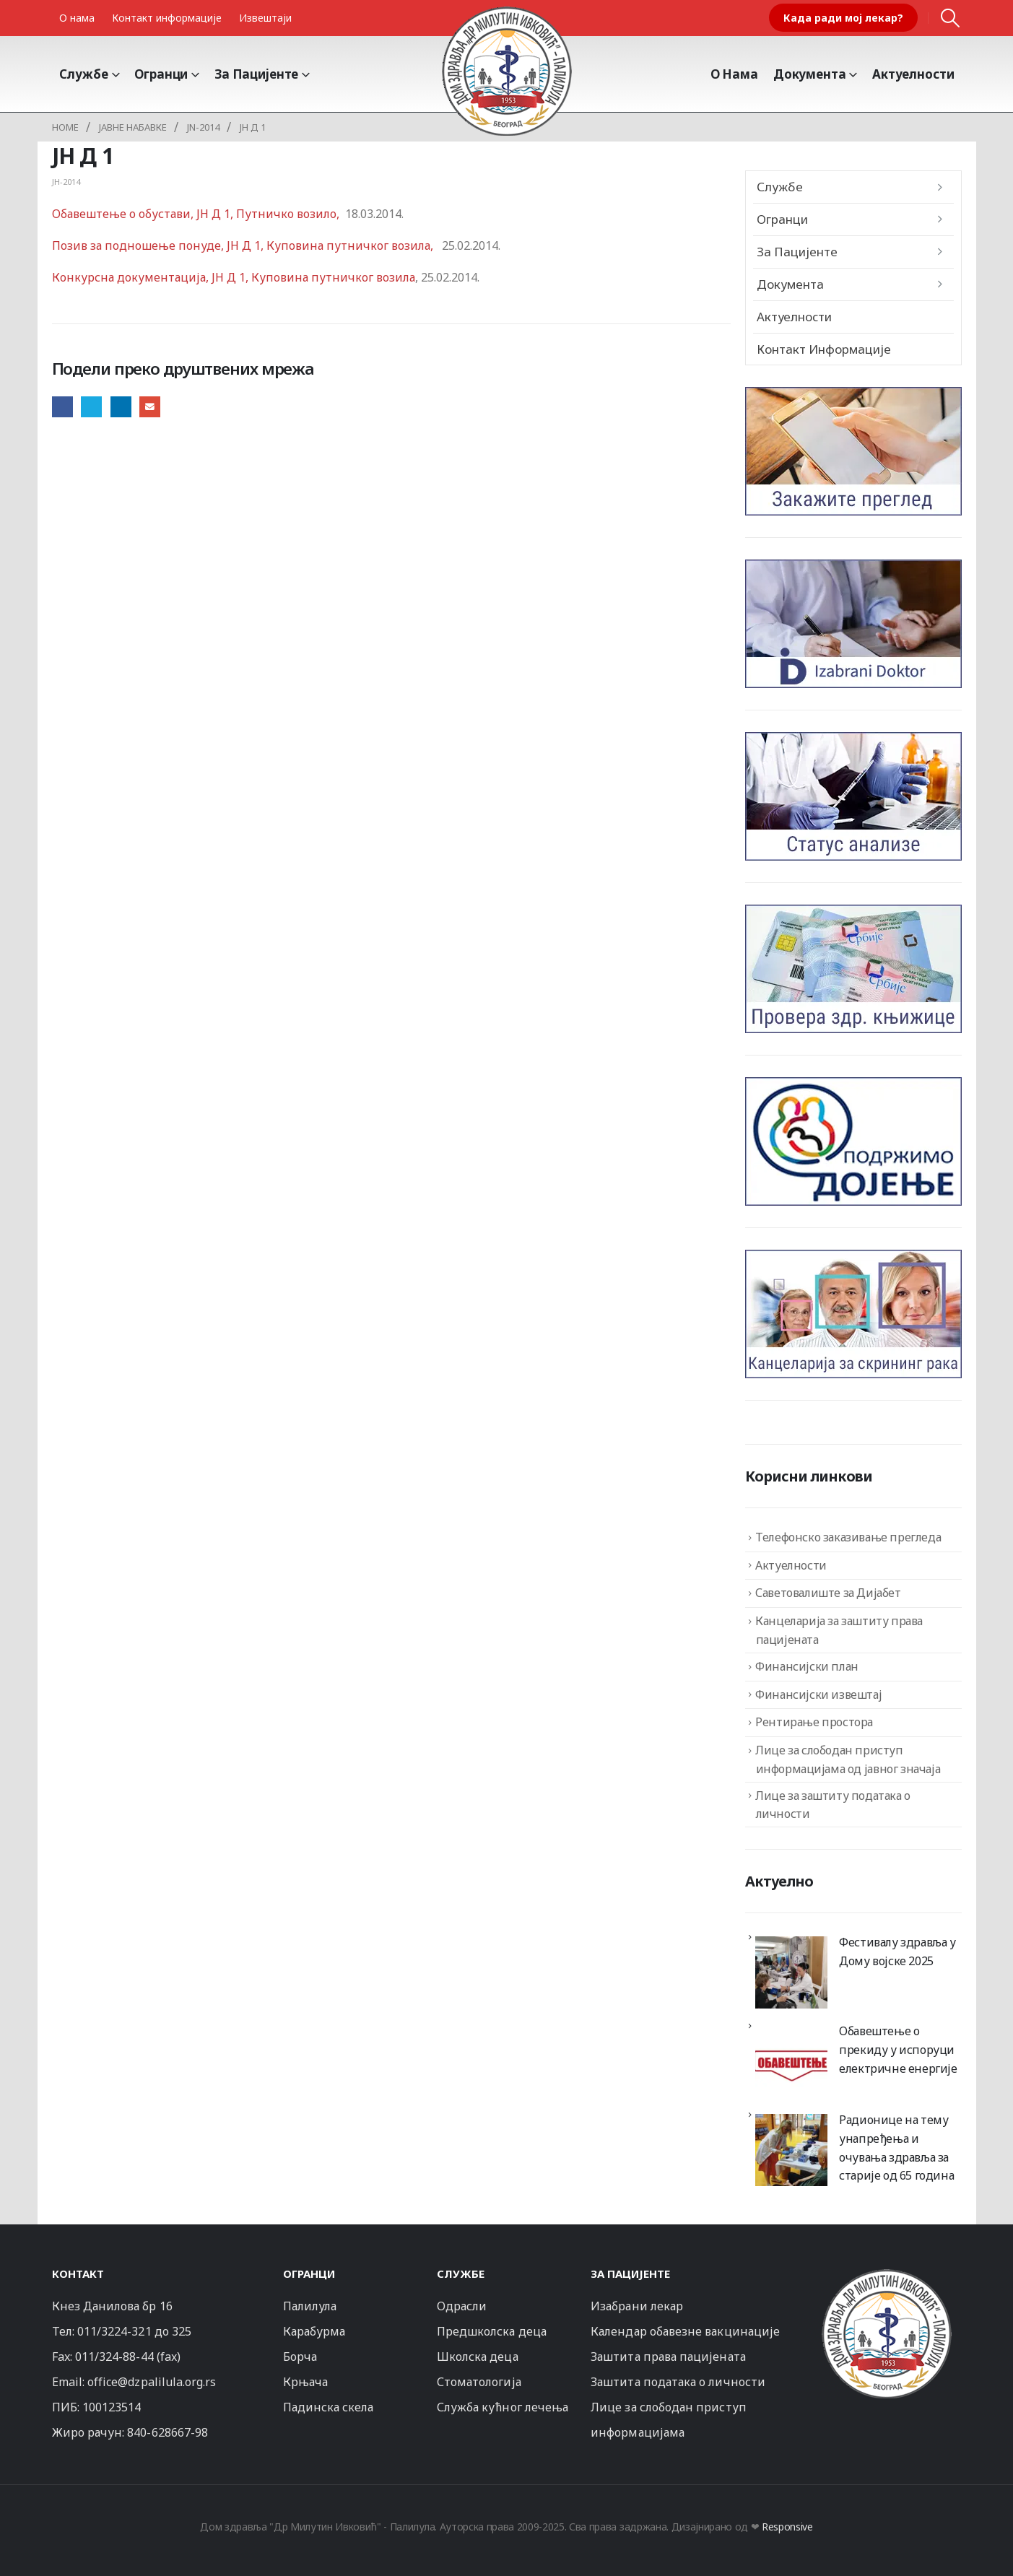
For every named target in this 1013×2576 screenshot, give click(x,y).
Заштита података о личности (678, 2382)
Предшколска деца (492, 2331)
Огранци (161, 74)
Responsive (787, 2526)
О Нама (734, 74)
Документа (809, 74)
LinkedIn (120, 406)
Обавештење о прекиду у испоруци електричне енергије (898, 2049)
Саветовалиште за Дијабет (827, 1593)
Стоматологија (479, 2382)
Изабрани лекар (637, 2306)
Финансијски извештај (818, 1694)
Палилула (310, 2306)
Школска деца (477, 2356)
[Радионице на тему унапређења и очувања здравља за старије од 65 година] (791, 2150)
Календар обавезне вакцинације (685, 2331)
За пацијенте (256, 74)
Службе (83, 74)
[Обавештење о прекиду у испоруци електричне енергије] (791, 2061)
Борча (300, 2356)
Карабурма (314, 2331)
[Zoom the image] (887, 2275)
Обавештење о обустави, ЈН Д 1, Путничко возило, (197, 214)
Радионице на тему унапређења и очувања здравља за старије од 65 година (896, 2147)
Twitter (91, 406)
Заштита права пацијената (668, 2356)
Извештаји (265, 18)
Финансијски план (806, 1666)
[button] (950, 18)
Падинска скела (328, 2407)
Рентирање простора (814, 1722)
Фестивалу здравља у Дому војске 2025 (897, 1951)
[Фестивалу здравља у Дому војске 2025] (791, 1972)
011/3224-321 (114, 2331)
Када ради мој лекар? (843, 18)
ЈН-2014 (66, 181)
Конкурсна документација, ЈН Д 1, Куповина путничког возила (233, 277)
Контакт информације (167, 18)
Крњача (305, 2382)
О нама (77, 18)
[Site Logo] (507, 71)
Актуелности (913, 74)
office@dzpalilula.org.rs (152, 2382)
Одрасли (462, 2306)
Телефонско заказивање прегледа (848, 1537)
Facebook (62, 406)
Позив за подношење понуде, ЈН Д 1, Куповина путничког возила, (245, 245)
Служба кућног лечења (502, 2407)
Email (149, 406)
